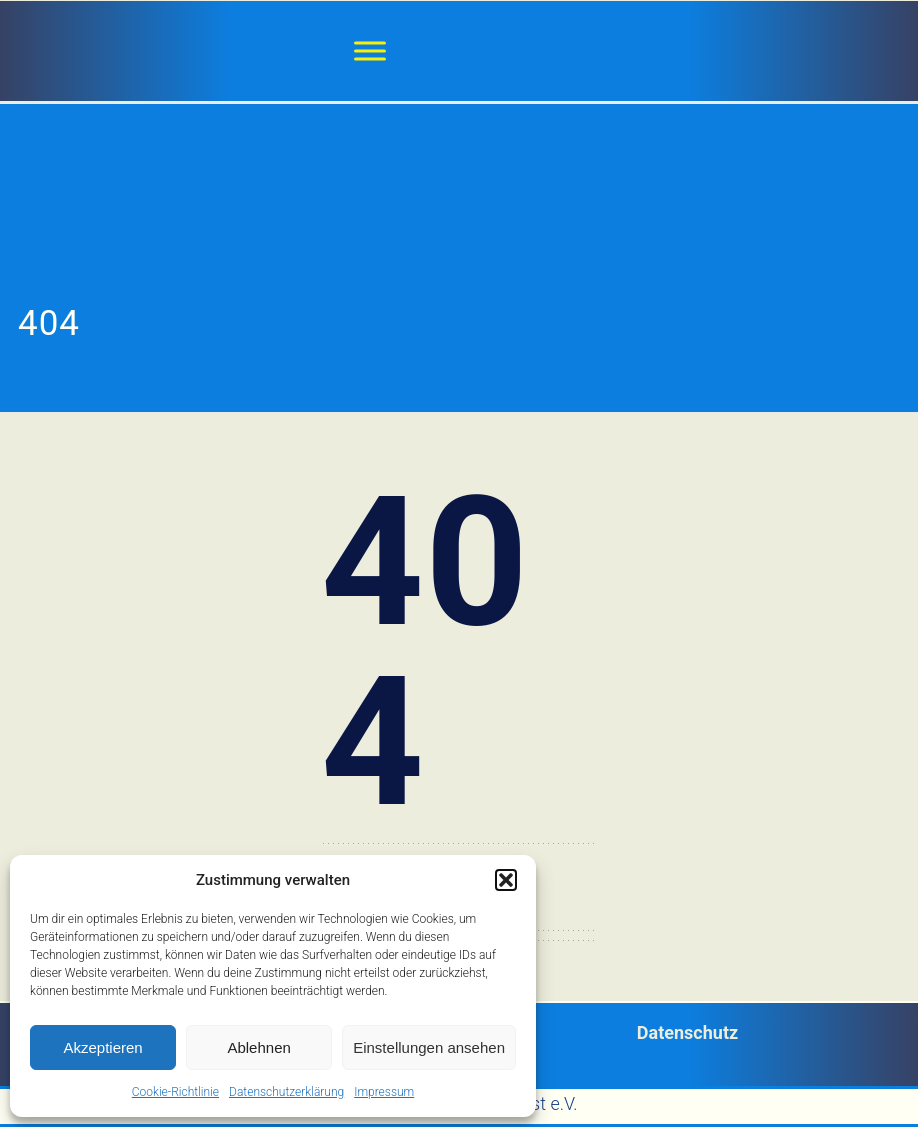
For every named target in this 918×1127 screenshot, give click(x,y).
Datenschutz (687, 1032)
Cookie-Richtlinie (175, 1092)
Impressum (384, 1092)
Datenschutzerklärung (286, 1092)
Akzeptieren (102, 1047)
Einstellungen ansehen (429, 1047)
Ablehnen (258, 1047)
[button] (506, 880)
